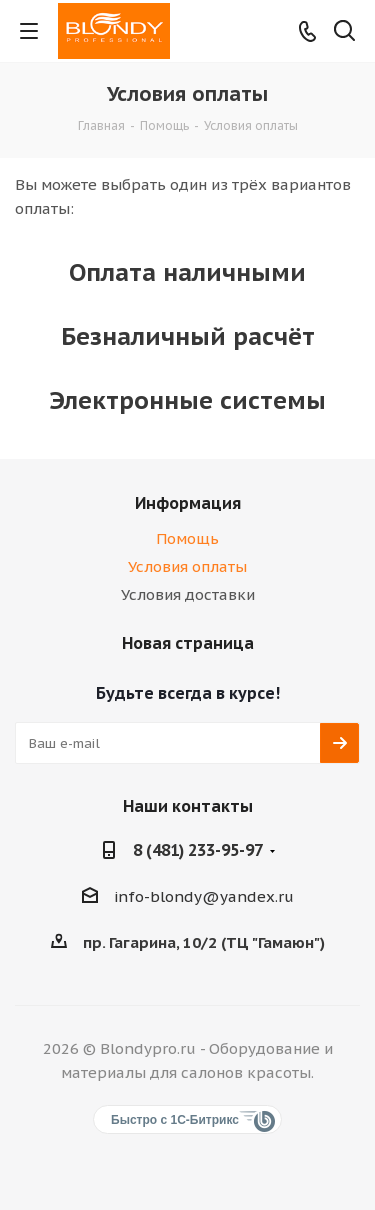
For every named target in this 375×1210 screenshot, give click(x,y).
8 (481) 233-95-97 (198, 850)
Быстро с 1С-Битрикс (175, 1120)
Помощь (187, 538)
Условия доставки (188, 594)
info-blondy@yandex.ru (204, 896)
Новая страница (188, 643)
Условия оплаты (187, 566)
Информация (188, 503)
